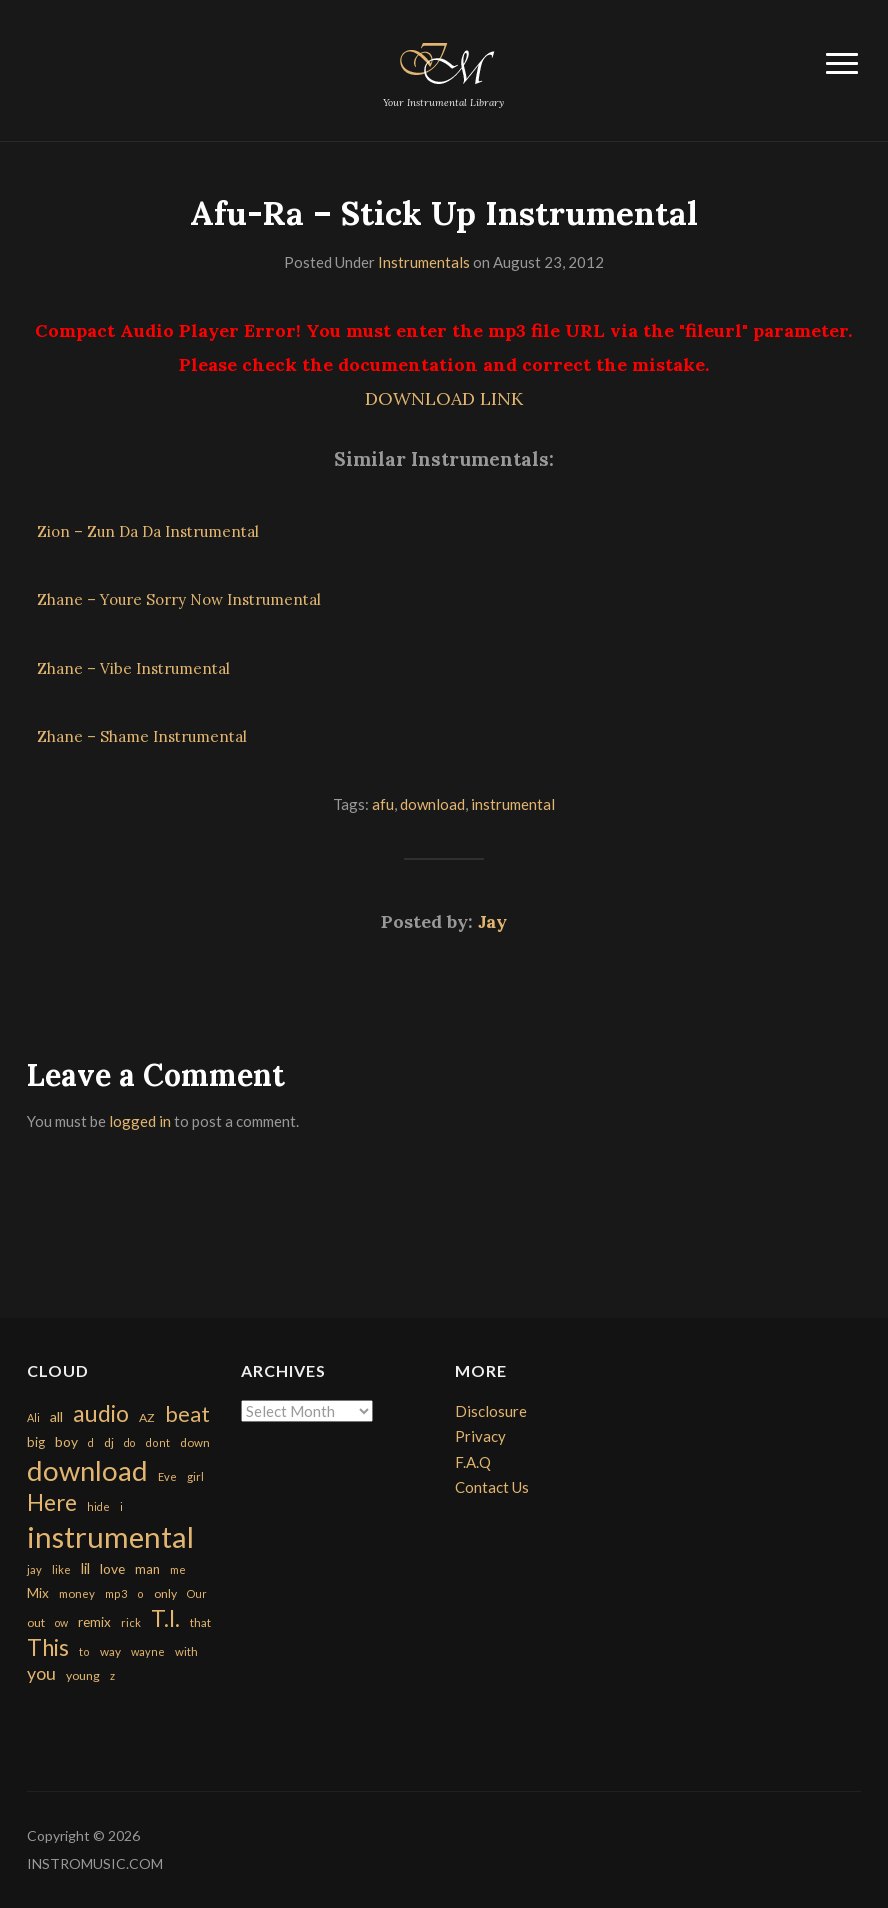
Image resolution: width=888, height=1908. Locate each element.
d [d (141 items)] (91, 1442)
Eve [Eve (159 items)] (167, 1476)
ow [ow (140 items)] (61, 1622)
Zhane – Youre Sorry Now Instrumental (179, 599)
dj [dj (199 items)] (109, 1442)
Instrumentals (424, 262)
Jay (492, 921)
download (432, 804)
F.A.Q (473, 1462)
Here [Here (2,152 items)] (52, 1502)
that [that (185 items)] (200, 1622)
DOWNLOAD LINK (444, 398)
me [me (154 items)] (178, 1569)
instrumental (513, 804)
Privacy (480, 1436)
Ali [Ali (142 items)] (33, 1417)
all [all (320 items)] (56, 1416)
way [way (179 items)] (110, 1651)
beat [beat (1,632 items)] (187, 1414)
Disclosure (491, 1411)
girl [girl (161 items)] (195, 1476)
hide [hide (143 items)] (98, 1506)
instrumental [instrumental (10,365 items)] (110, 1536)
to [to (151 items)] (84, 1651)
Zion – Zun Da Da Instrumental (148, 531)
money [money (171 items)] (77, 1593)
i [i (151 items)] (121, 1506)
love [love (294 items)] (112, 1568)
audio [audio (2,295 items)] (101, 1413)
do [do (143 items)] (129, 1442)
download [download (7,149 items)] (87, 1470)
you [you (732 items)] (41, 1673)
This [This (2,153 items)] (48, 1647)
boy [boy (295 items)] (66, 1441)
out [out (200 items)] (36, 1622)
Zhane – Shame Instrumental (142, 736)
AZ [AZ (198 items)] (147, 1417)
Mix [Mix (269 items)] (38, 1593)
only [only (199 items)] (165, 1593)
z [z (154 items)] (112, 1675)
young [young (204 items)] (83, 1675)
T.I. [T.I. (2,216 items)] (165, 1618)
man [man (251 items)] (147, 1569)
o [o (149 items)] (140, 1593)
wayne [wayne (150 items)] (148, 1651)
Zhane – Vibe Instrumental (133, 668)
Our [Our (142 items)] (197, 1593)
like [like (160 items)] (61, 1569)
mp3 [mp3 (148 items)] (116, 1593)
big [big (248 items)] (36, 1442)
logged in (140, 1121)
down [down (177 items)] (195, 1442)
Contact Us (492, 1487)
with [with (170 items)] (186, 1651)
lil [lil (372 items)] (85, 1568)
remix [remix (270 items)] (94, 1622)
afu (383, 804)
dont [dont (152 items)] (157, 1442)
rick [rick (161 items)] (131, 1622)
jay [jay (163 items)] (34, 1569)
